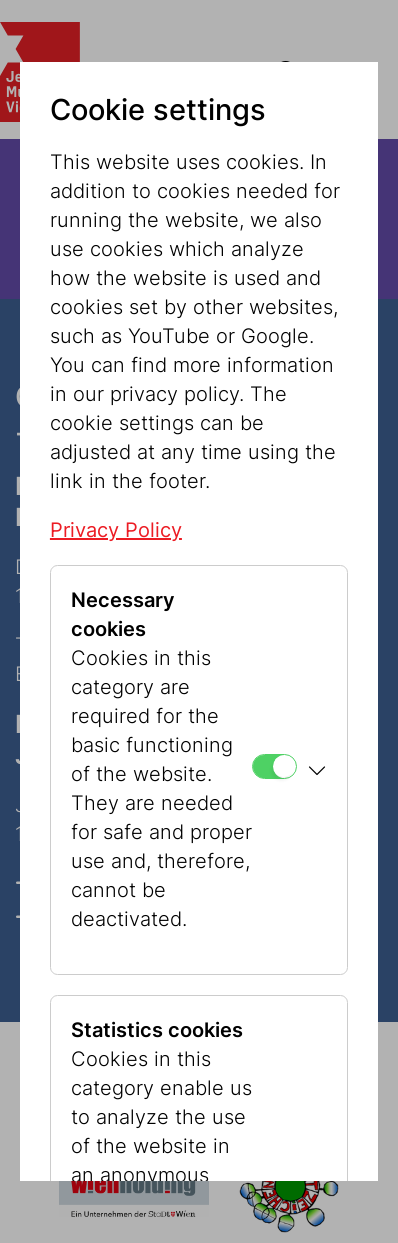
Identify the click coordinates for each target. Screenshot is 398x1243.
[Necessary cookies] (274, 766)
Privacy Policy (116, 530)
